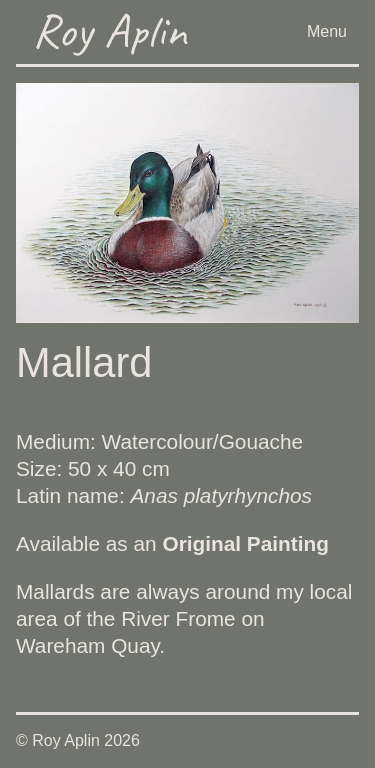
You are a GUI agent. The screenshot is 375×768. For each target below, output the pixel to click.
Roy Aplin (109, 30)
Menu (327, 31)
